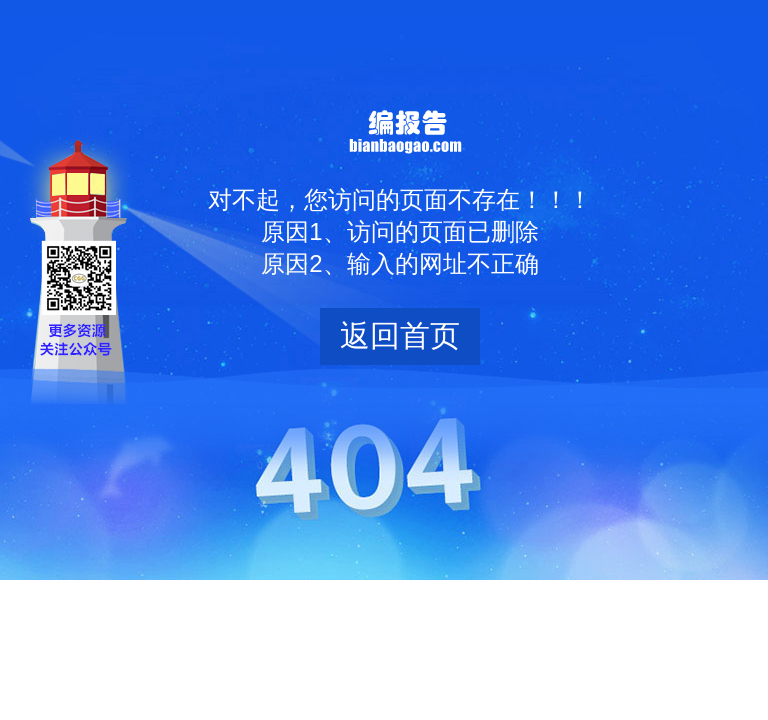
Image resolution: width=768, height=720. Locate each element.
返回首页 (400, 335)
